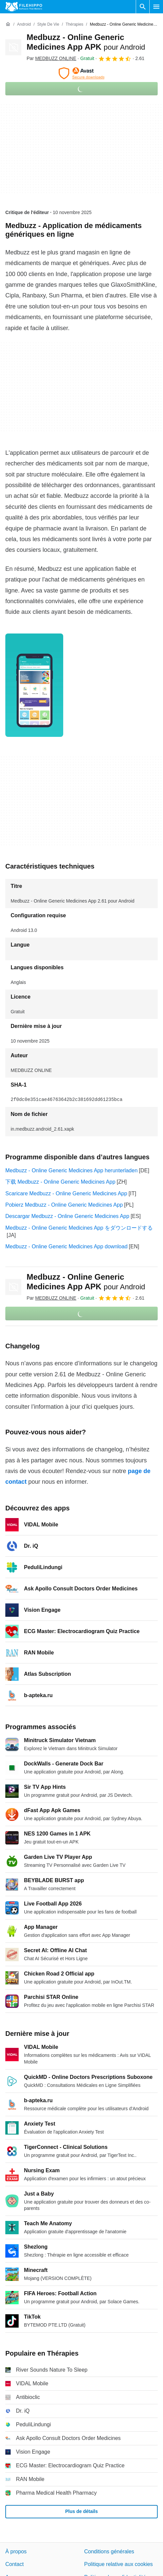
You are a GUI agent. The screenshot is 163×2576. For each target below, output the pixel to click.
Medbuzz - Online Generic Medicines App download (66, 1246)
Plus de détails (81, 2511)
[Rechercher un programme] (142, 6)
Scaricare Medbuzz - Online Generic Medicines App (66, 1193)
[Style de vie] (48, 24)
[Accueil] (8, 24)
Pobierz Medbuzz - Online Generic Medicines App (64, 1205)
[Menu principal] (156, 6)
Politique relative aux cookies (118, 2564)
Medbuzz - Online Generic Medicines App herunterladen (71, 1170)
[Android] (24, 24)
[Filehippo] (23, 6)
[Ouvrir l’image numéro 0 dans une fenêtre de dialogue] (34, 685)
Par (51, 58)
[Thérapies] (74, 24)
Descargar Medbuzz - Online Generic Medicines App (67, 1216)
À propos (16, 2551)
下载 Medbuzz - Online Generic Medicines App (60, 1182)
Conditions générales (109, 2551)
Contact (14, 2564)
